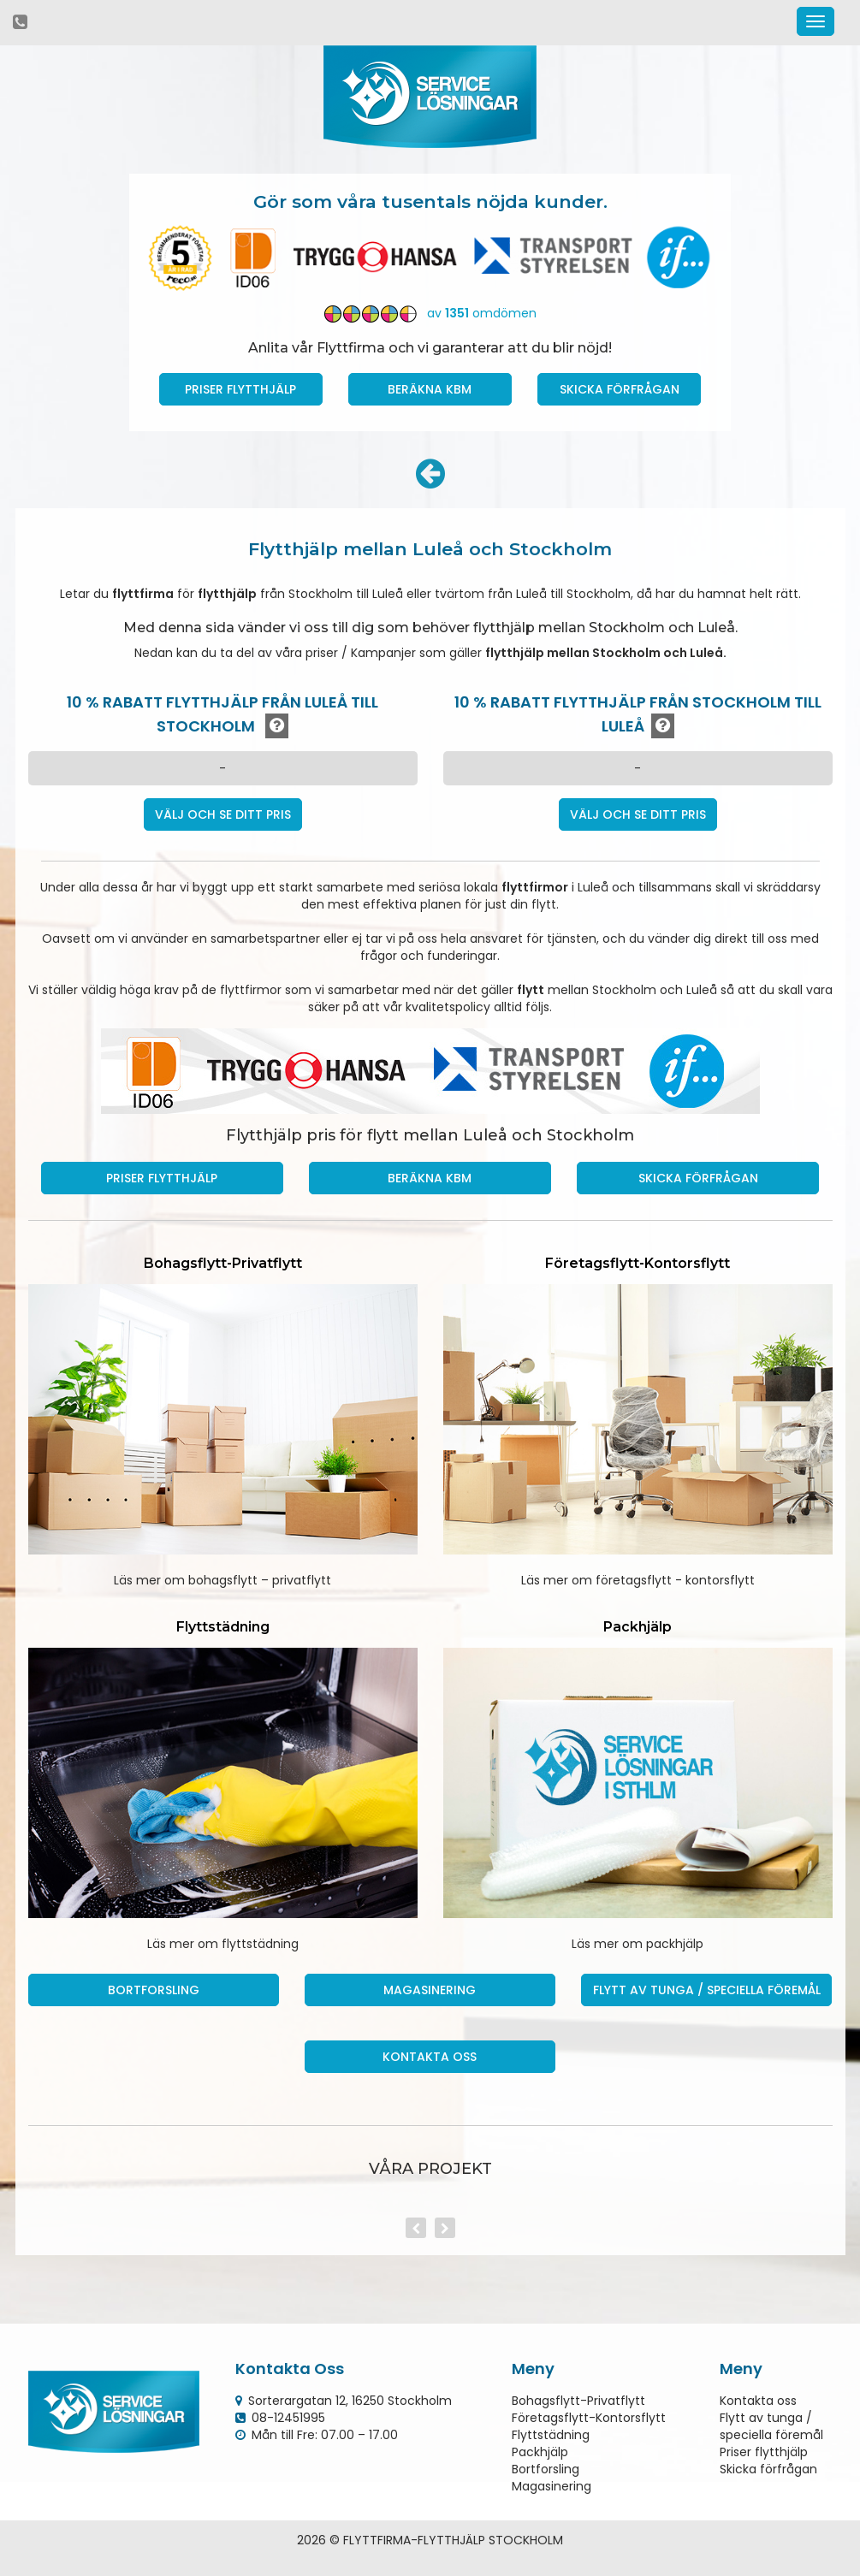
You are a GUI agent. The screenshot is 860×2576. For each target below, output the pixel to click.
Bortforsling (153, 1990)
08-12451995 (288, 2417)
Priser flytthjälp (764, 2452)
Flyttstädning (551, 2434)
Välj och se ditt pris (223, 814)
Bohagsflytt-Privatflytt (578, 2400)
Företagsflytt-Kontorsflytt (589, 2417)
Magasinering (429, 1990)
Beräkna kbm (430, 389)
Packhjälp (540, 2452)
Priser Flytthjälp (240, 389)
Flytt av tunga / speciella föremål (707, 1990)
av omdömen (430, 313)
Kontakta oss (430, 2056)
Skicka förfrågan (619, 389)
